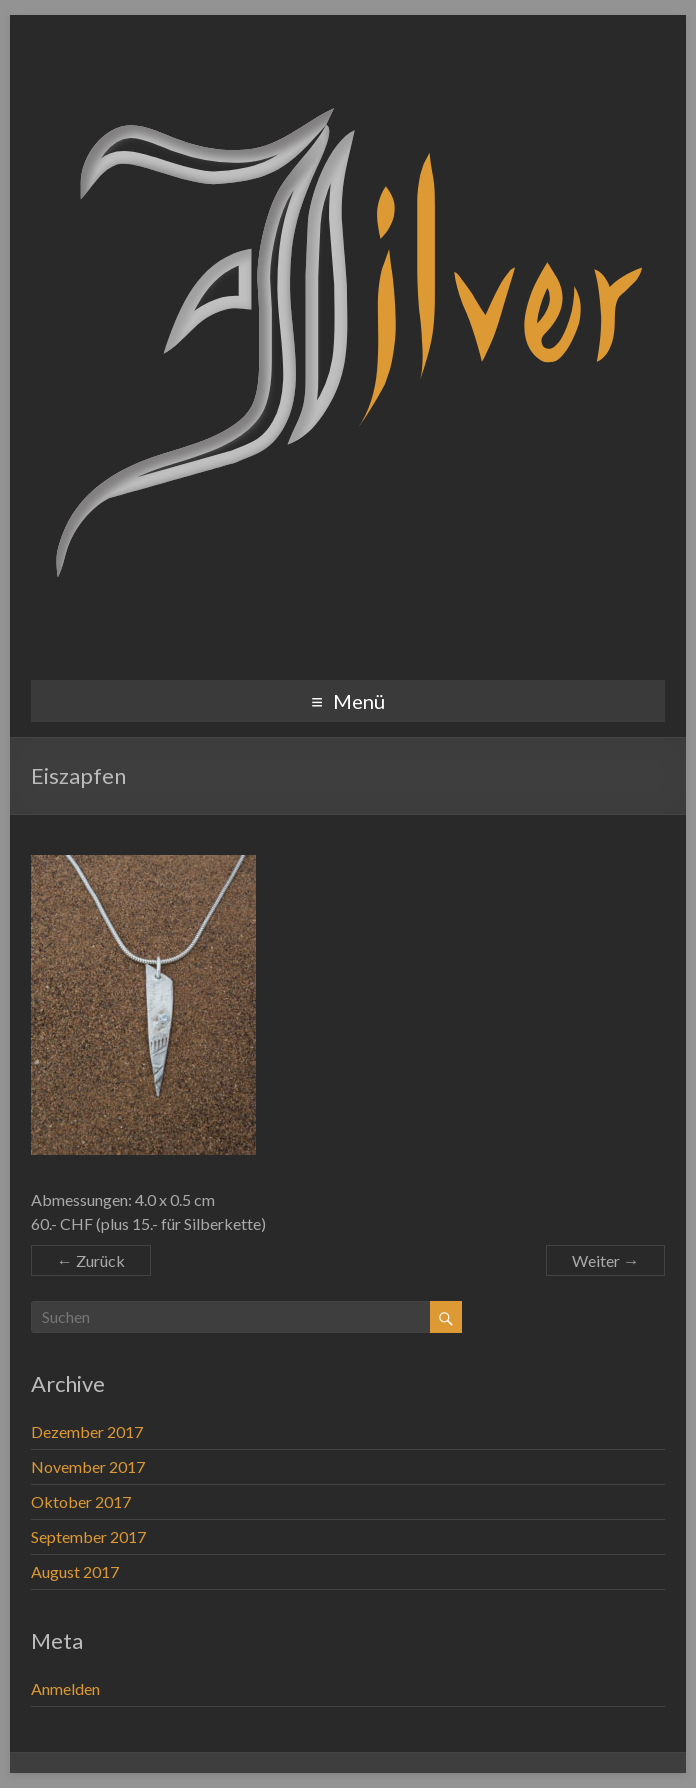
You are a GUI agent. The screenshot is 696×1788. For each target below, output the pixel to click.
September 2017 (88, 1536)
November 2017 (88, 1466)
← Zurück (91, 1260)
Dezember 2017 (87, 1431)
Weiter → (605, 1260)
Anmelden (65, 1688)
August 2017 (75, 1571)
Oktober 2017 (81, 1501)
